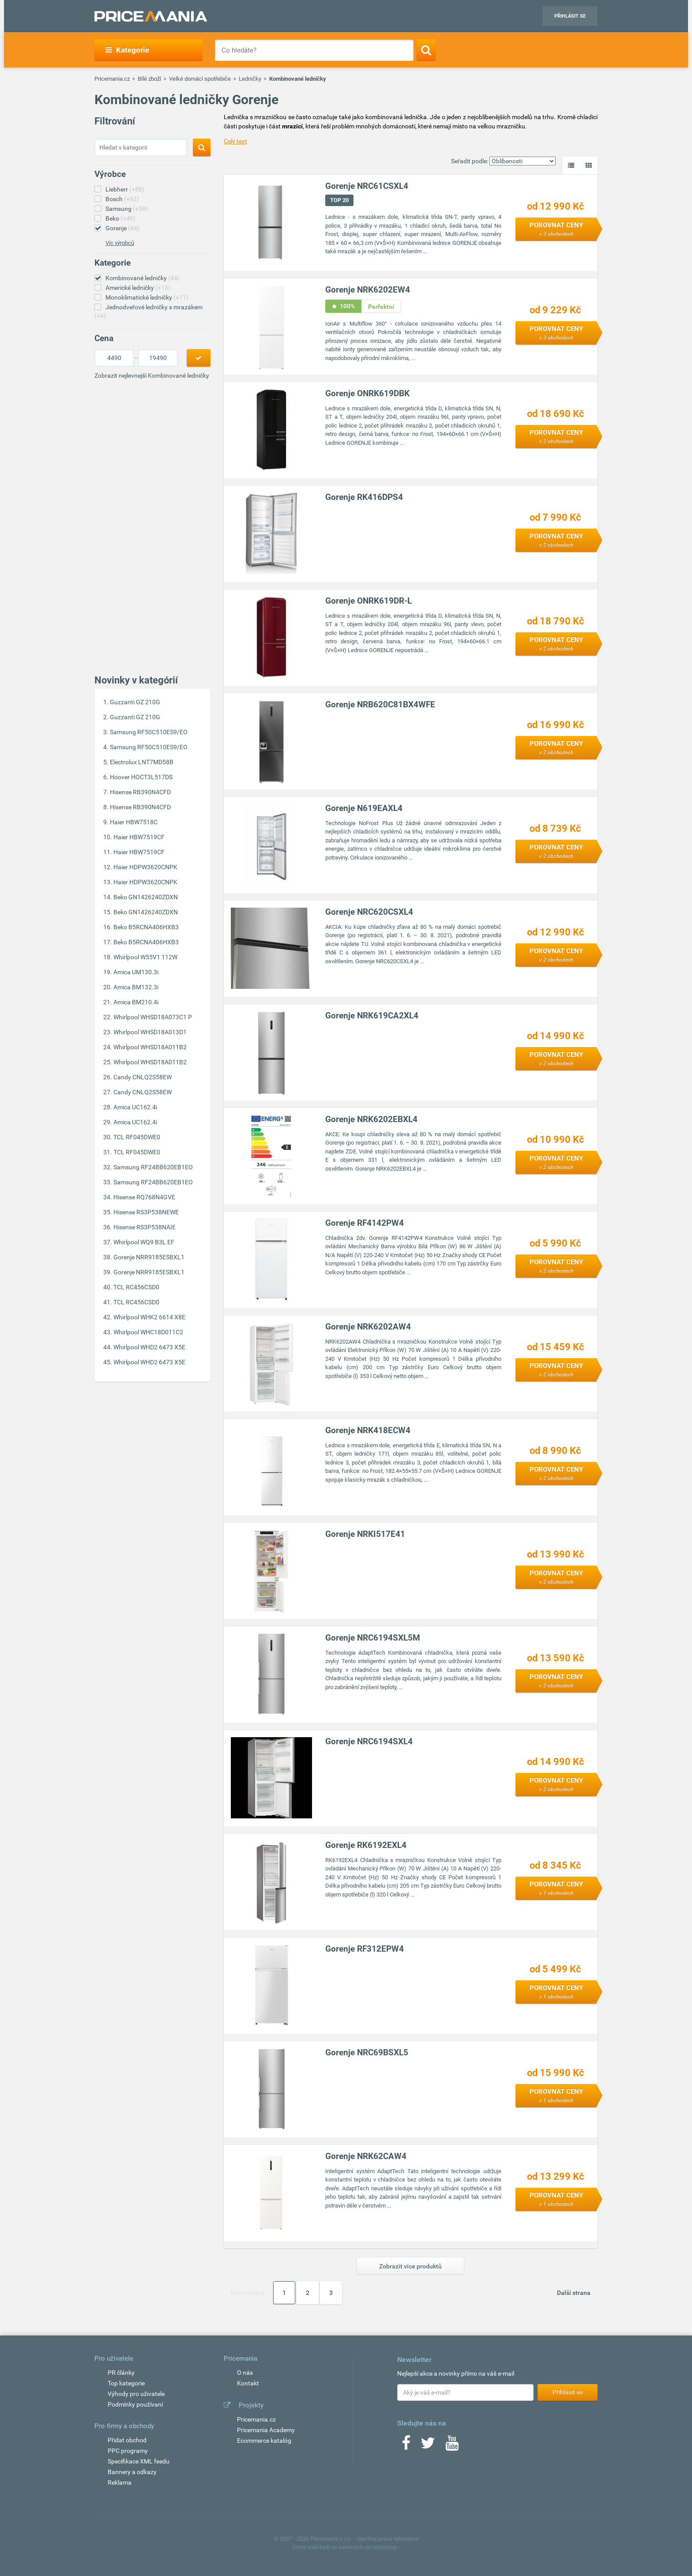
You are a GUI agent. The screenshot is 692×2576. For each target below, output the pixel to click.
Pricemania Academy (266, 2429)
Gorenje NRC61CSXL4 (367, 186)
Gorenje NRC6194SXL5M (373, 1638)
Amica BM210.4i (135, 1002)
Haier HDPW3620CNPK (145, 867)
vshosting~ (386, 2547)
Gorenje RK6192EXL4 (366, 1845)
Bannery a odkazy (132, 2471)
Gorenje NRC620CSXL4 (370, 912)
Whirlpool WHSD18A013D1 (150, 1032)
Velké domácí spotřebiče (200, 78)
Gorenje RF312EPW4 (365, 1949)
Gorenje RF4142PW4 (365, 1223)
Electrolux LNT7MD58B (141, 762)
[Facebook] (406, 2446)
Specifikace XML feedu (138, 2461)
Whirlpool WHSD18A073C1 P (152, 1017)
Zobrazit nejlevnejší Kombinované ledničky (151, 375)
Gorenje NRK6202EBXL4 (372, 1120)
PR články (121, 2372)
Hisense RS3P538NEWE (146, 1212)
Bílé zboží (149, 78)
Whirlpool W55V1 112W (145, 957)
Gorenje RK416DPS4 (364, 497)
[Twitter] (428, 2446)
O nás (245, 2372)
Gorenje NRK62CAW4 (366, 2157)
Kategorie (127, 49)
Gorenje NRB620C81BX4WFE (381, 705)
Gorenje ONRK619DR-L (369, 601)
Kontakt (248, 2383)
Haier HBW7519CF (139, 837)
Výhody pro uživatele (136, 2393)
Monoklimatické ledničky (146, 297)
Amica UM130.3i (135, 972)
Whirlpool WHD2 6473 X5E (149, 1347)
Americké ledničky (137, 287)
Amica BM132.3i (135, 987)
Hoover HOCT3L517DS (141, 777)
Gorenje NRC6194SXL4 (369, 1742)
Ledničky (250, 78)
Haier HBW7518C (134, 822)
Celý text (235, 141)
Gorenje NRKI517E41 (366, 1534)
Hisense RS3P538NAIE (144, 1227)
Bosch (122, 199)
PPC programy (128, 2450)
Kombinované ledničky (142, 278)
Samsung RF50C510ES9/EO (149, 732)
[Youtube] (452, 2446)
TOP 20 (340, 200)
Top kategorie (126, 2383)
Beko (120, 218)
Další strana (573, 2292)
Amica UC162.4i (135, 1107)
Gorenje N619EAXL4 (364, 809)
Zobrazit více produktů (410, 2266)
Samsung (126, 208)
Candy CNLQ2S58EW (142, 1077)
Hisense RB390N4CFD (140, 792)
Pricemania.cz (112, 78)
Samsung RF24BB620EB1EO (153, 1167)
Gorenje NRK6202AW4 (368, 1327)
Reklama (120, 2482)
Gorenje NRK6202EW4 (368, 290)
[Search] (426, 49)
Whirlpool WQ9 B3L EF (143, 1242)
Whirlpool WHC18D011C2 (148, 1332)
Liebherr (124, 189)
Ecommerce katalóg (264, 2440)
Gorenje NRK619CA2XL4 (372, 1016)
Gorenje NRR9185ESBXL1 (148, 1257)
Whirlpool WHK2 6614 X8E (149, 1317)
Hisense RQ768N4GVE (144, 1197)
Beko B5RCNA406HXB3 (146, 927)
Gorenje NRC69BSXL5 (367, 2053)
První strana (248, 2292)
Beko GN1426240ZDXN (145, 897)
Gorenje (122, 228)
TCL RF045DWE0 (136, 1137)
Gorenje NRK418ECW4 (368, 1431)
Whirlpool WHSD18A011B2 (150, 1047)
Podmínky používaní (135, 2404)
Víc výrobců (119, 243)
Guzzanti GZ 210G (135, 702)
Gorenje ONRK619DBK (368, 394)
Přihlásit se (570, 16)
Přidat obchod (127, 2440)
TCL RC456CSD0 (136, 1287)
